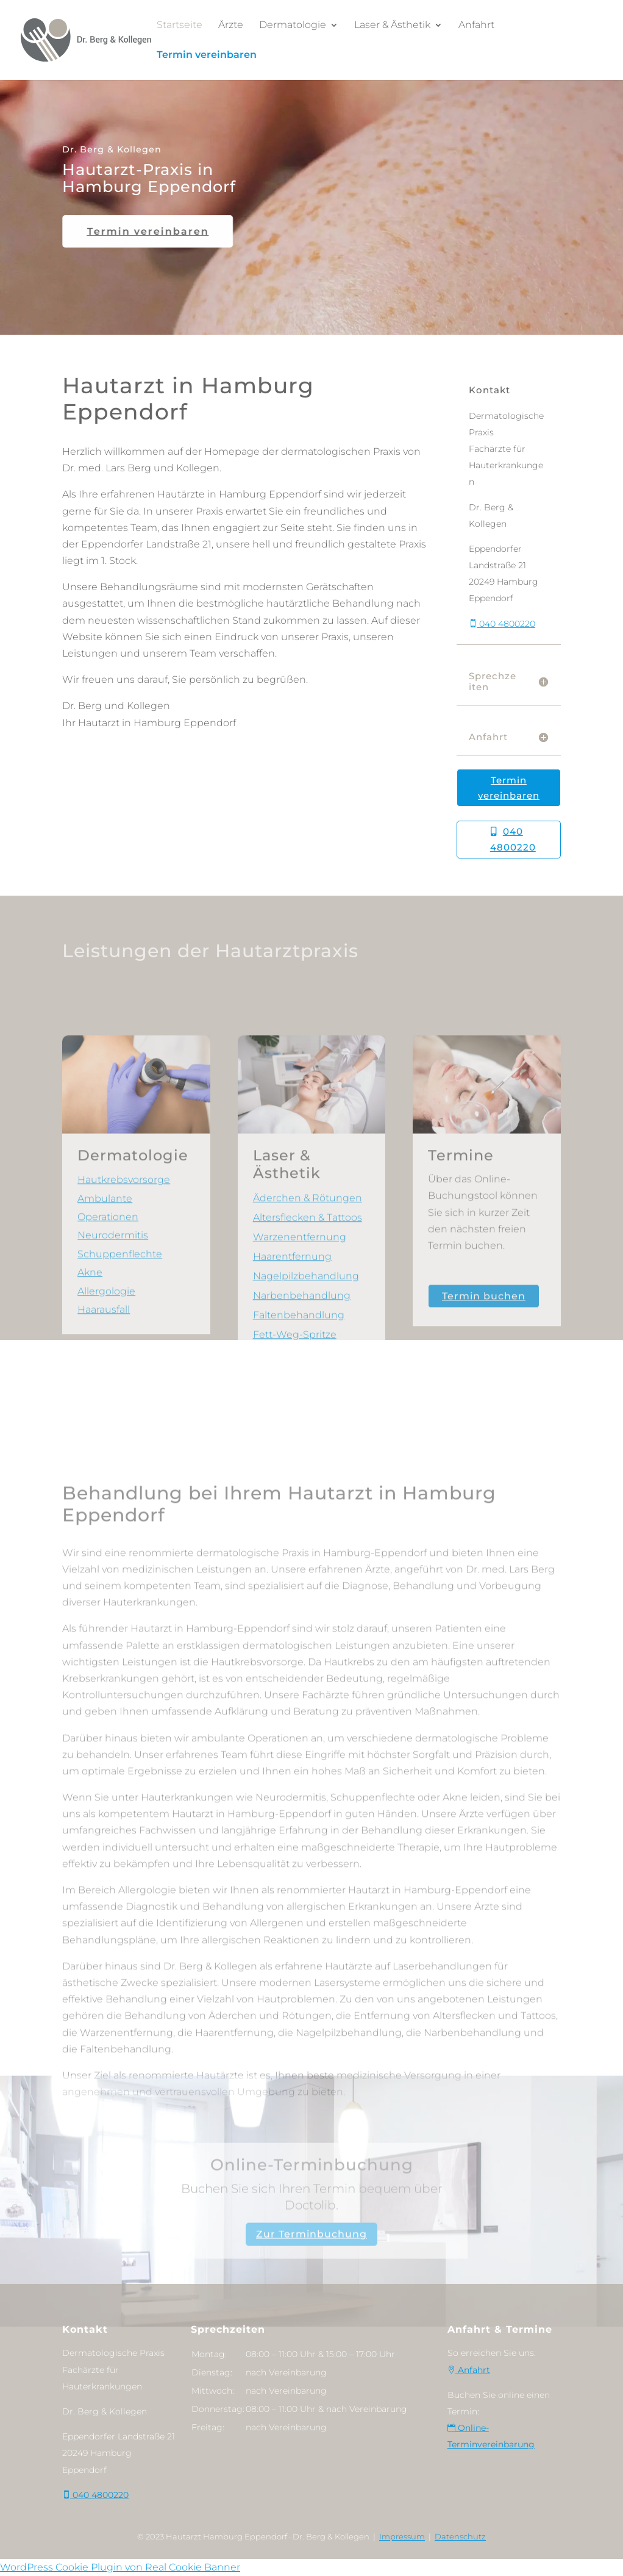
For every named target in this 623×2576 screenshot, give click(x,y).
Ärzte (230, 25)
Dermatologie (292, 25)
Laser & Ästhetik (392, 25)
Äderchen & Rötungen (307, 1306)
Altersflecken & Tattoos (307, 1326)
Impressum (402, 2536)
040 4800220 (502, 646)
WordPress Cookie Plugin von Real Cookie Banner (120, 2567)
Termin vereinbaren (207, 55)
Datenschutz (460, 2536)
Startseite (179, 25)
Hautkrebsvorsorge (123, 1288)
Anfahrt (476, 25)
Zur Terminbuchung (311, 2269)
